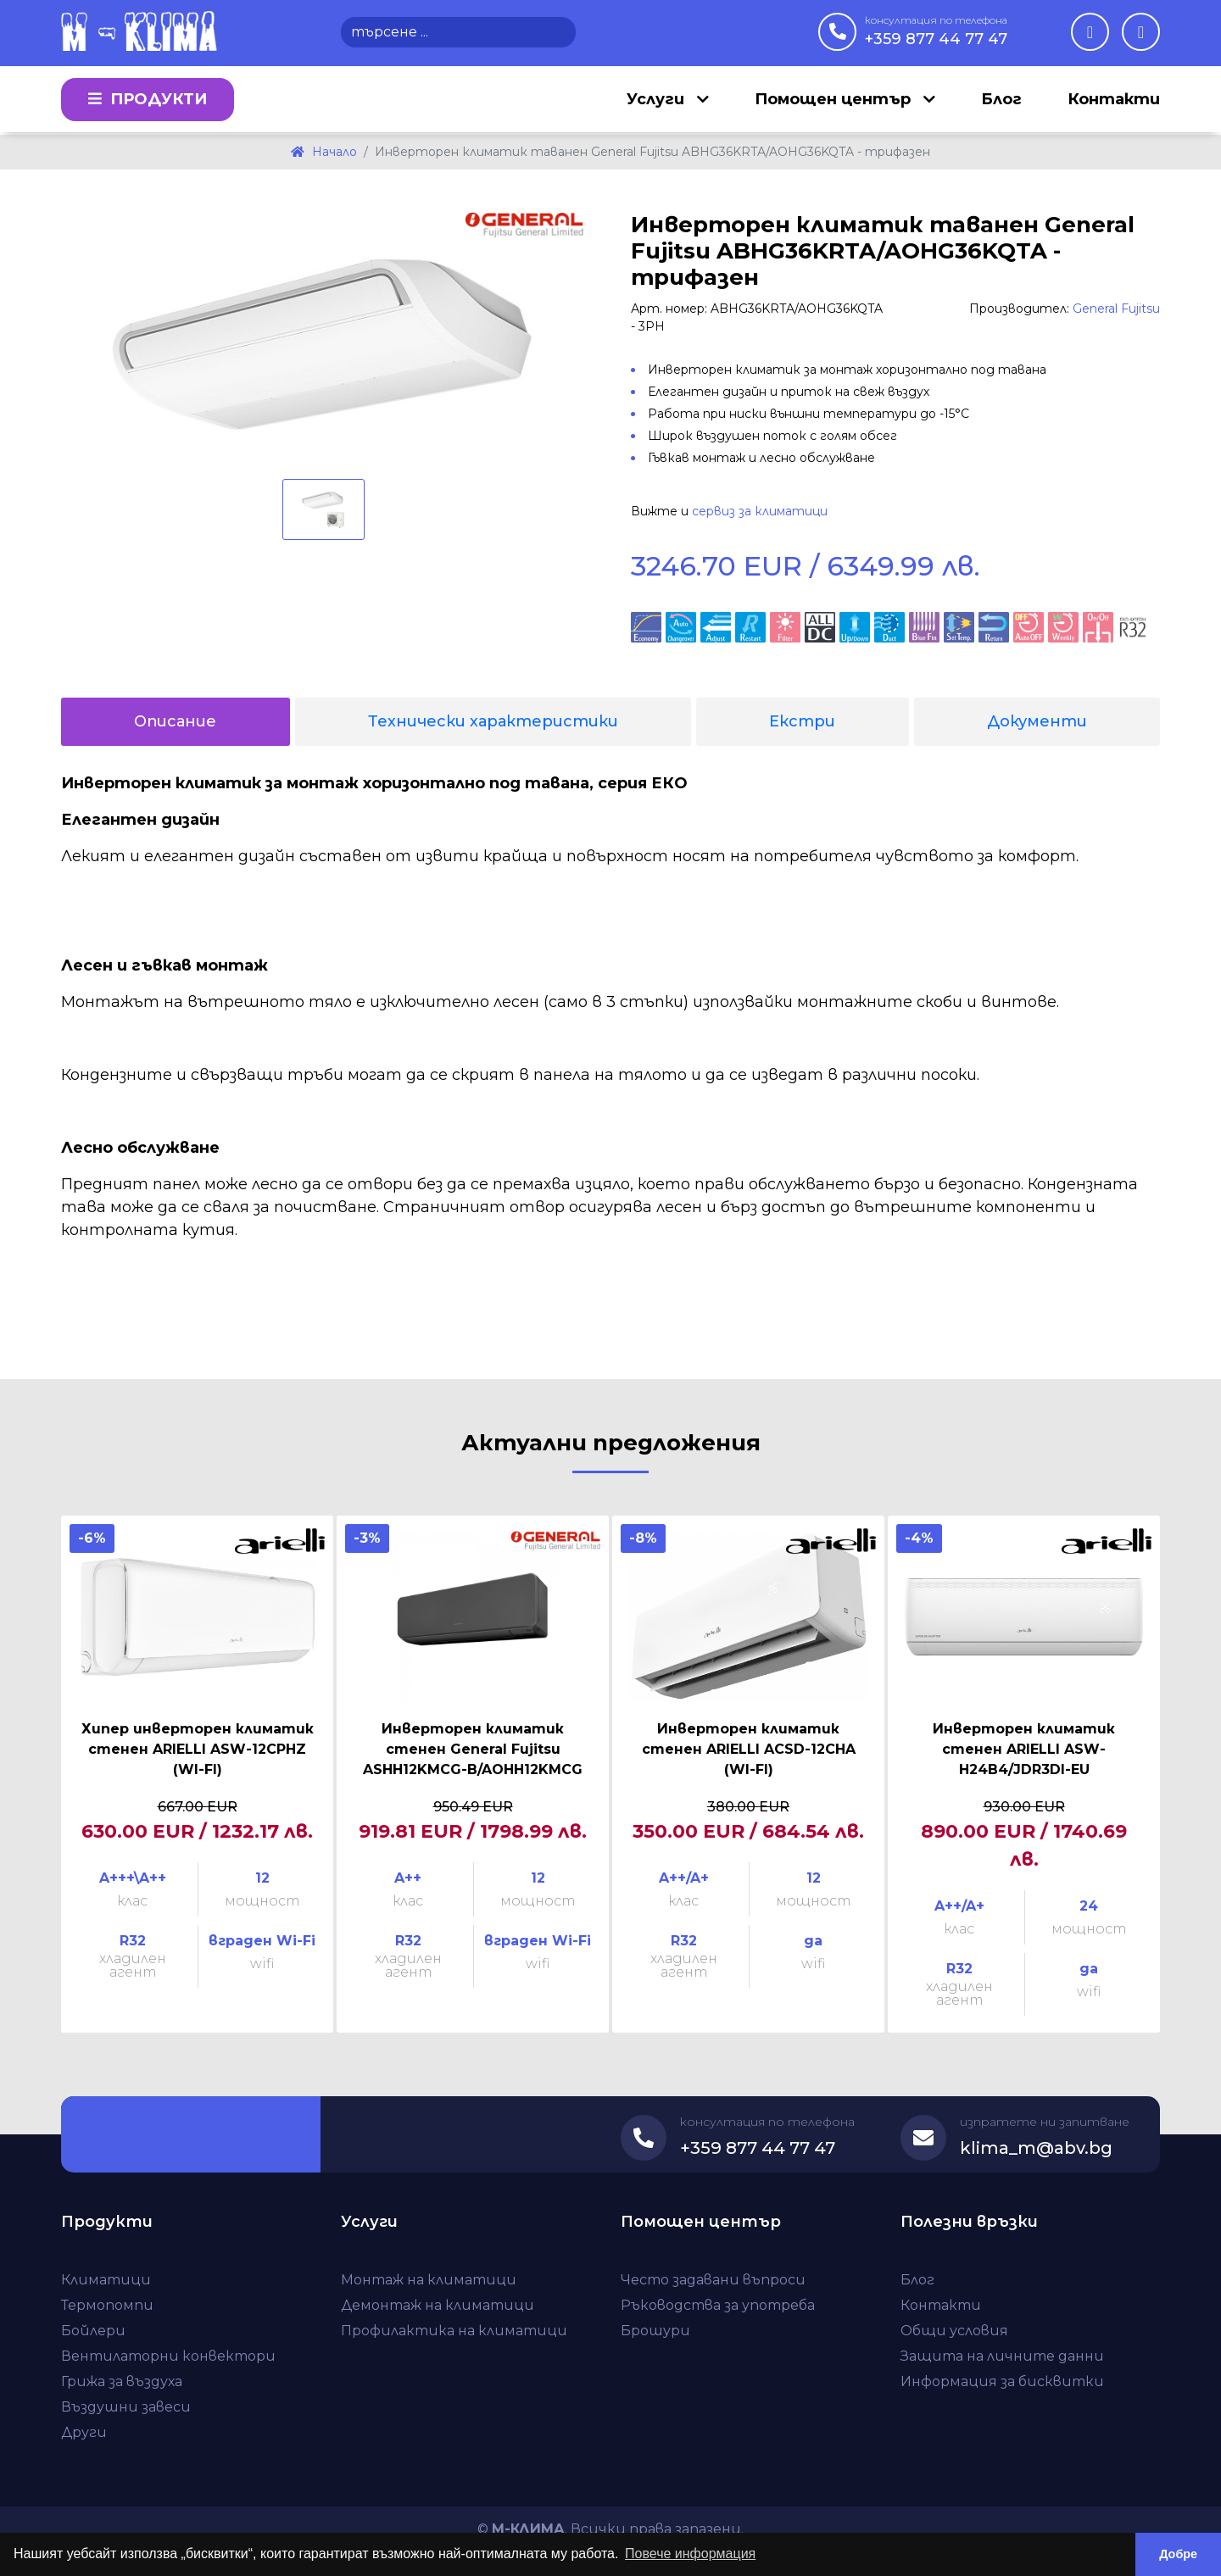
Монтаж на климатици (428, 2280)
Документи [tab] (1037, 721)
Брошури (655, 2331)
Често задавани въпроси (713, 2280)
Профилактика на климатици (454, 2331)
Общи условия (954, 2331)
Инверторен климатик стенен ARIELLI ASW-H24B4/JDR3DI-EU (1024, 1749)
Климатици (106, 2280)
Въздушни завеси (126, 2407)
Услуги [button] (658, 100)
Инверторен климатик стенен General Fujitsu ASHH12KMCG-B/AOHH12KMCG (473, 1749)
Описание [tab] (175, 721)
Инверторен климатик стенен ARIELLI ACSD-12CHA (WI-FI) (749, 1749)
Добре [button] (1178, 2554)
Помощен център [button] (835, 100)
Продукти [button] (147, 100)
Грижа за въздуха (121, 2381)
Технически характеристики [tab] (493, 721)
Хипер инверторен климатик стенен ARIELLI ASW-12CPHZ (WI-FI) (197, 1749)
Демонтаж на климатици (437, 2305)
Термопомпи (107, 2305)
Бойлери (93, 2331)
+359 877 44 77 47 (936, 30)
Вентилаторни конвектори (168, 2356)
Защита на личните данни (1002, 2356)
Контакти (1114, 100)
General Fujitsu (1116, 308)
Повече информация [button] (690, 2553)
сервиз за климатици (760, 511)
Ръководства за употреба (718, 2305)
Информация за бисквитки (1002, 2381)
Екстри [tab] (802, 721)
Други (84, 2432)
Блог (1001, 100)
